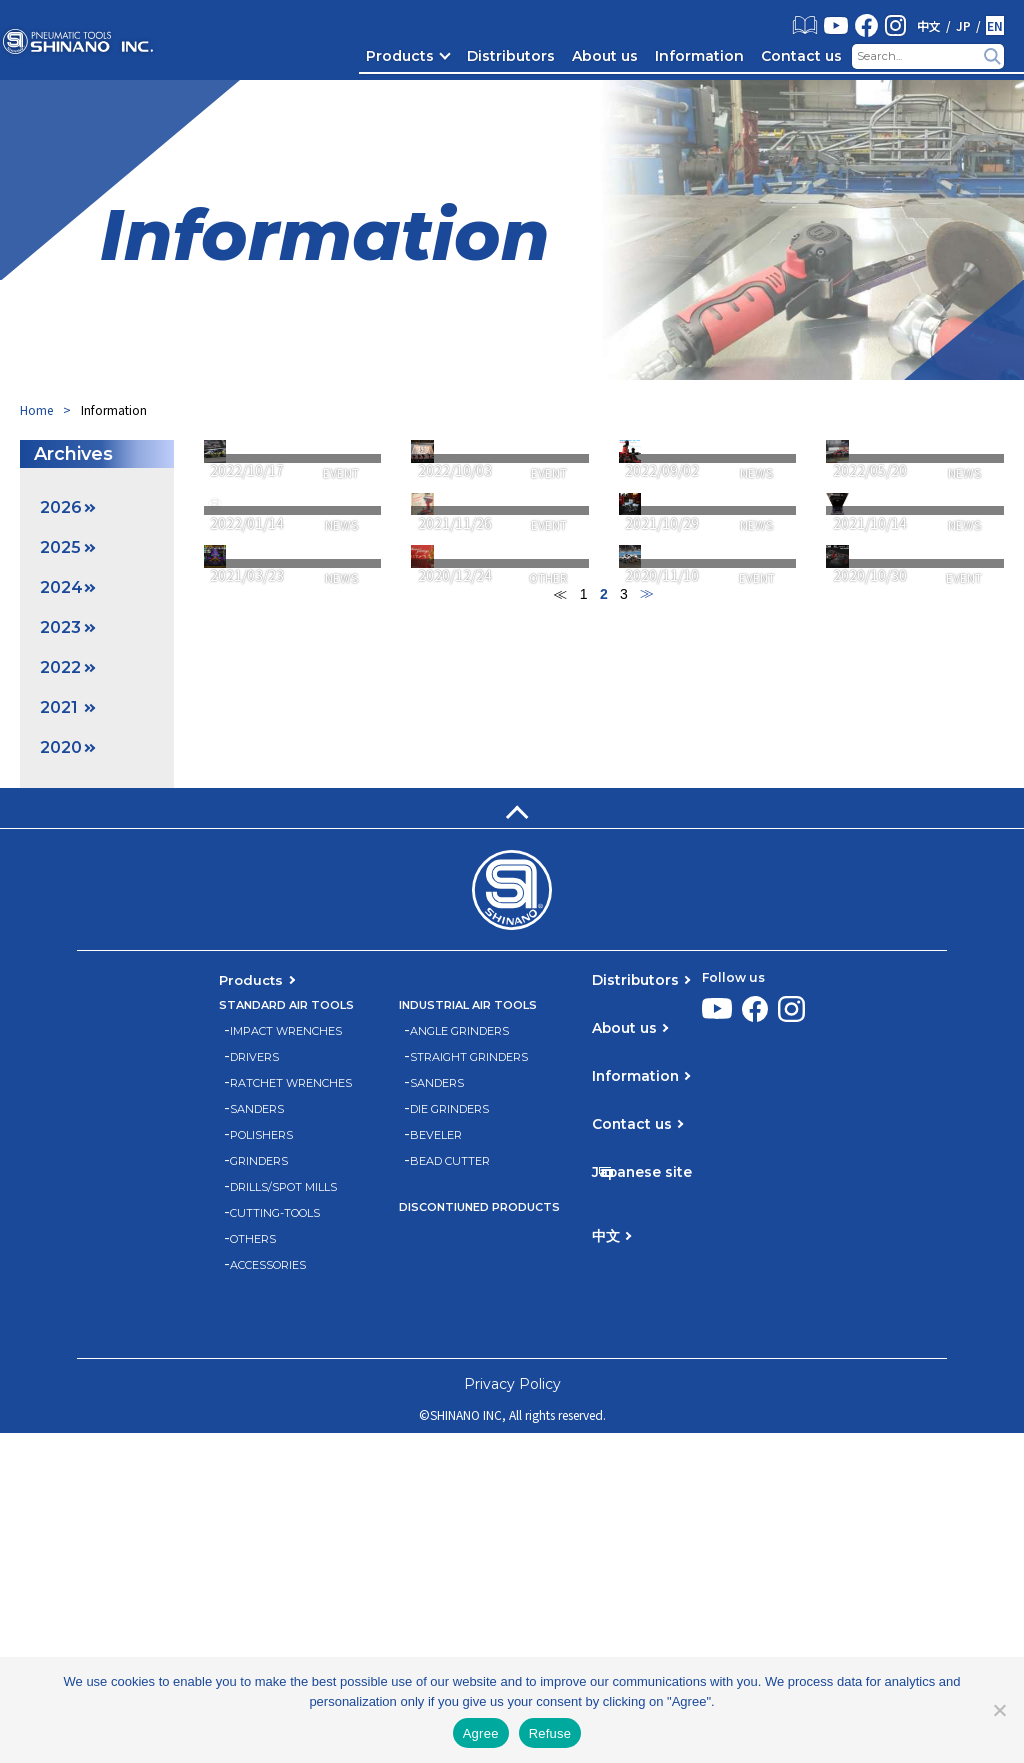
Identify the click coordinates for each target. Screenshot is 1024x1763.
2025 (60, 547)
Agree (481, 1733)
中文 (929, 26)
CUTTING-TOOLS (275, 1542)
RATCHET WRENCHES (291, 1412)
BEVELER (436, 1464)
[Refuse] (999, 1710)
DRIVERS (254, 1386)
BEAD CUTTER (450, 1490)
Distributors (511, 56)
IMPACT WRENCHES (286, 1360)
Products (400, 56)
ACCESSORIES (268, 1594)
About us (605, 56)
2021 (59, 707)
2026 (61, 507)
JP (963, 26)
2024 (61, 587)
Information (699, 56)
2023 (60, 627)
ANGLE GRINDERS (459, 1360)
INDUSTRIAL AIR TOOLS (468, 1334)
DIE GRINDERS (449, 1438)
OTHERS (253, 1568)
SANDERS (257, 1438)
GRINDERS (259, 1490)
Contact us (801, 56)
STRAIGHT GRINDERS (469, 1386)
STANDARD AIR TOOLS (286, 1334)
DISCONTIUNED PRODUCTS (479, 1536)
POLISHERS (261, 1464)
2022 (60, 667)
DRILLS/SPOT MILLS (283, 1516)
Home (36, 409)
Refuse (550, 1733)
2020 (61, 747)
